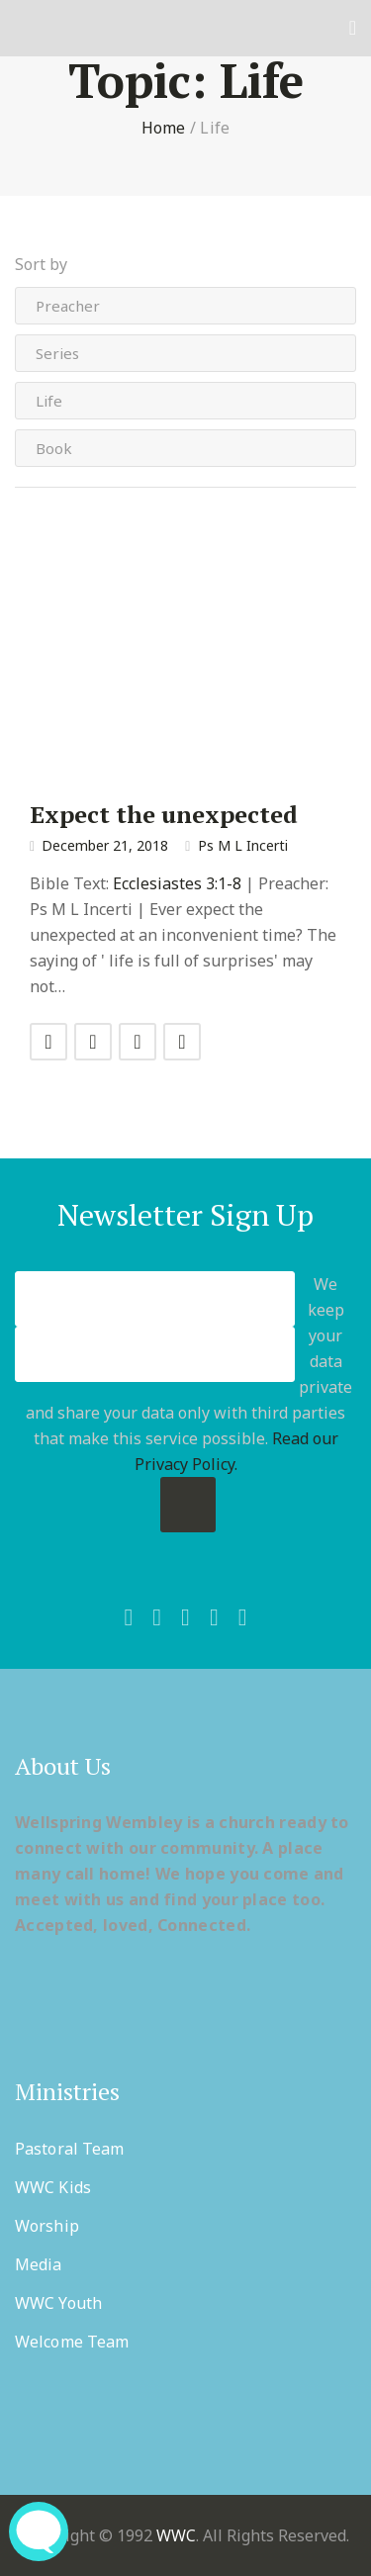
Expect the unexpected (164, 814)
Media (38, 2264)
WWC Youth (58, 2303)
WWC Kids (53, 2187)
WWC (176, 2535)
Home (163, 127)
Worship (47, 2226)
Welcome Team (72, 2341)
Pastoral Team (69, 2149)
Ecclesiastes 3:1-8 (177, 883)
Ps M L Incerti (243, 845)
